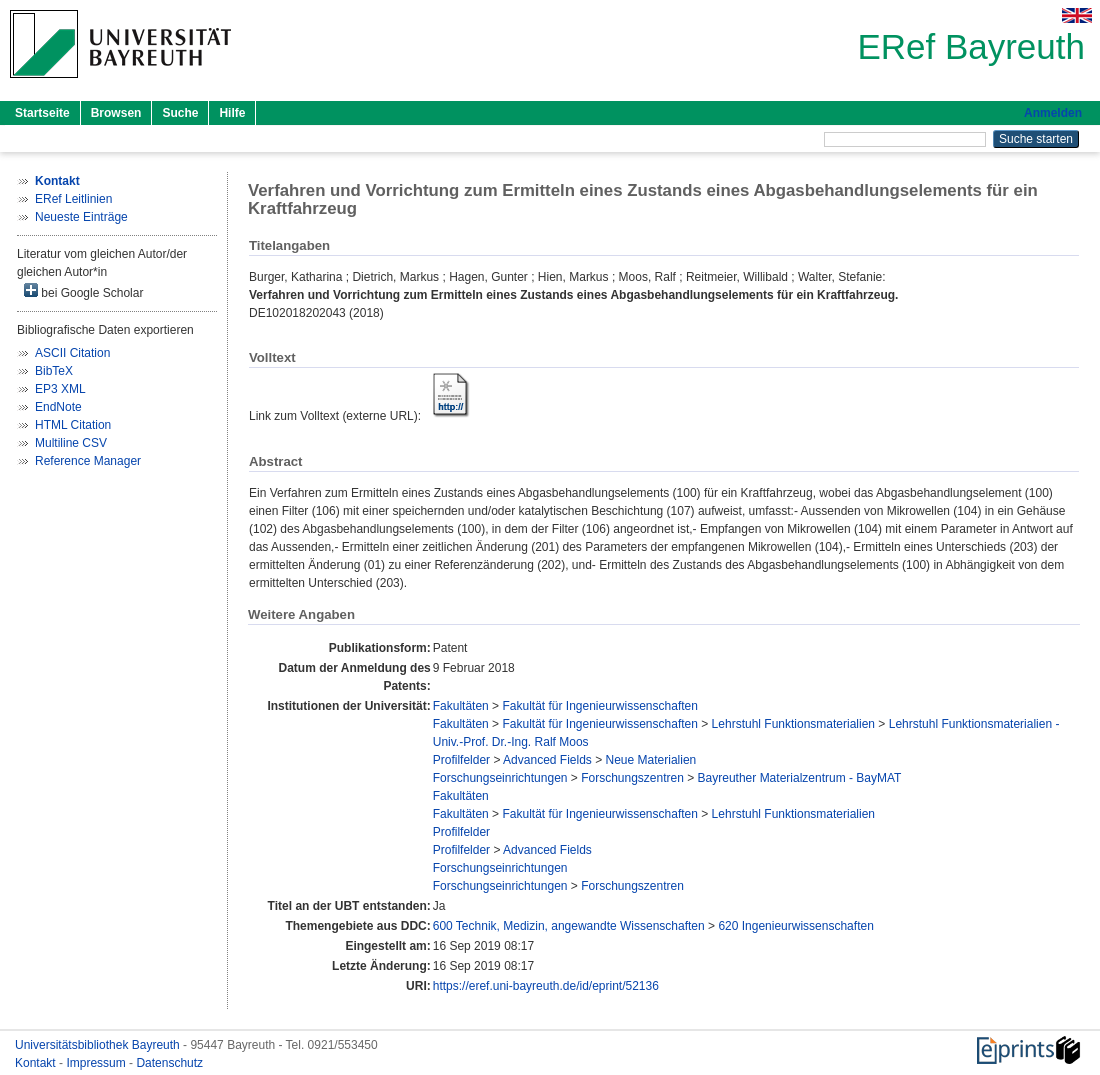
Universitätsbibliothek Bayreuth (99, 1045)
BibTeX (54, 371)
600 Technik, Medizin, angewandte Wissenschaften (569, 926)
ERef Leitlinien (73, 199)
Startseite (42, 113)
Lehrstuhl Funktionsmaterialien (793, 724)
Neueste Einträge (81, 217)
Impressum (97, 1063)
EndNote (58, 407)
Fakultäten (461, 706)
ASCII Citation (72, 353)
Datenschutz (169, 1063)
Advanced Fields (547, 760)
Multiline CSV (71, 443)
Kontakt (37, 1063)
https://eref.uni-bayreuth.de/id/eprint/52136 (546, 986)
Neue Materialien (651, 760)
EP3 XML (60, 389)
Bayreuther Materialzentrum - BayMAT (800, 778)
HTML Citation (73, 425)
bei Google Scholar (83, 291)
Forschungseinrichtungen (500, 778)
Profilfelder (461, 760)
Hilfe (232, 113)
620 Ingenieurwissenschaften (795, 926)
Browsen (116, 113)
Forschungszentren (632, 778)
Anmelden (1053, 113)
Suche (180, 113)
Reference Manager (88, 461)
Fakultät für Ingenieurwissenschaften (599, 706)
